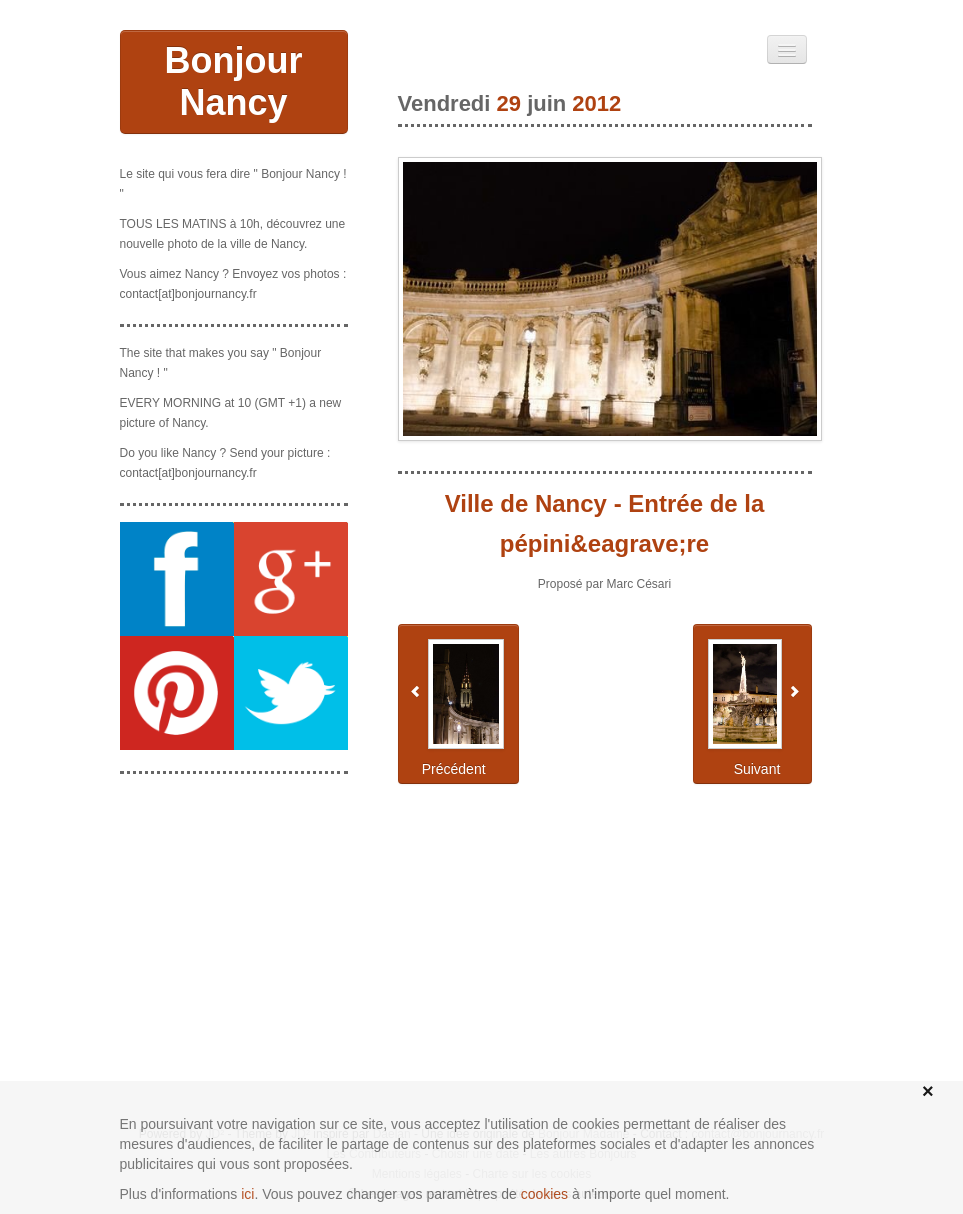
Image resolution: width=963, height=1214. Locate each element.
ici (247, 1194)
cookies (544, 1194)
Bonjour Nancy (234, 81)
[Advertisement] (234, 890)
